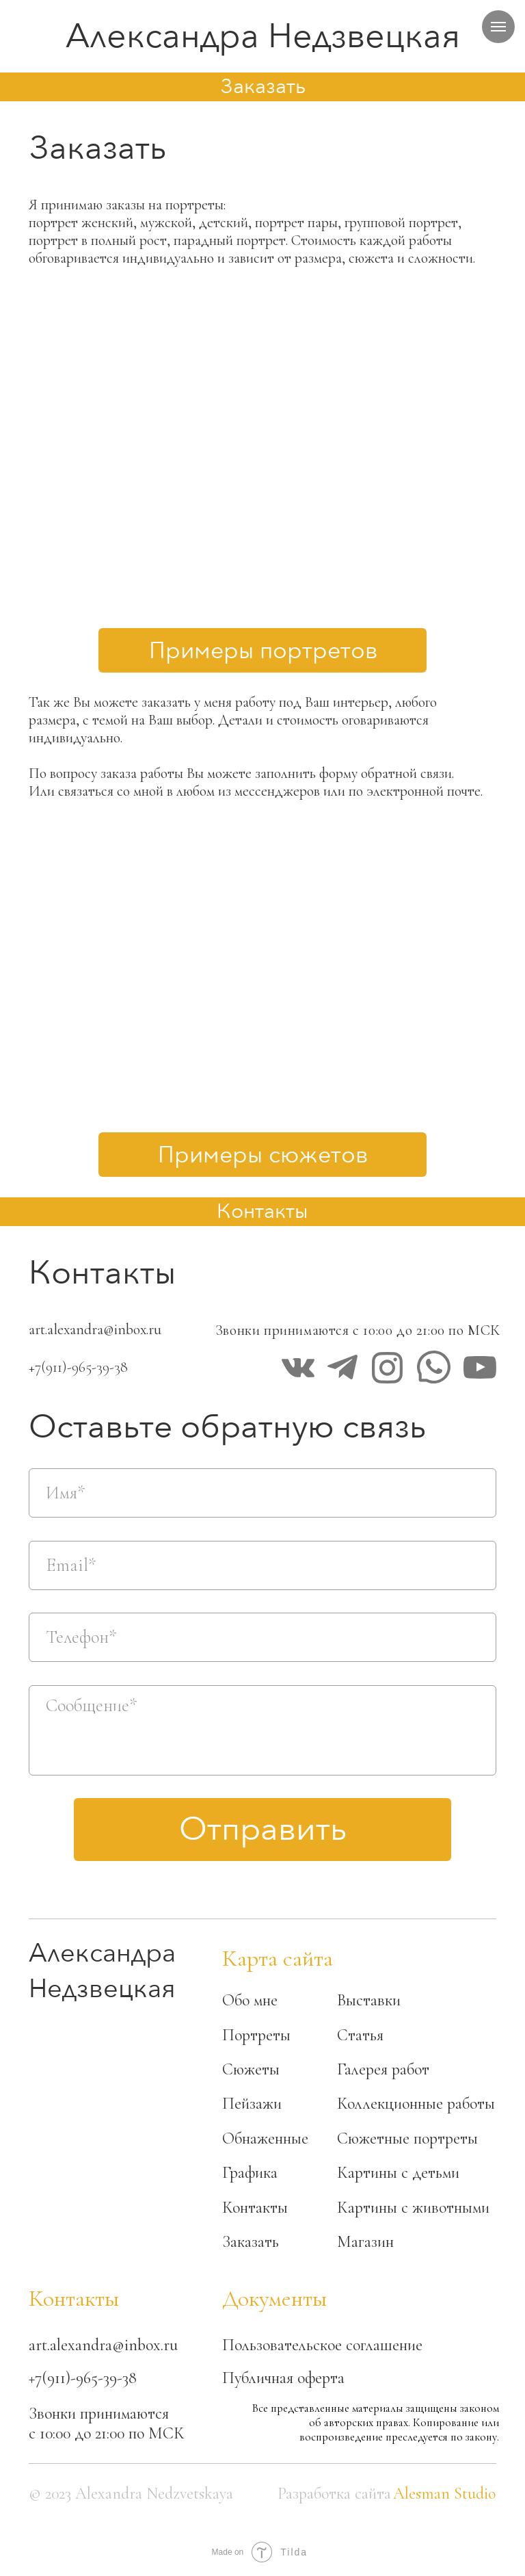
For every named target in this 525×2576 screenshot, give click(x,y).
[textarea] (262, 1730)
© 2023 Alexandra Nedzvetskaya (131, 2493)
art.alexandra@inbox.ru (95, 1329)
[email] (262, 1565)
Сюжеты (251, 2069)
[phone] (262, 1637)
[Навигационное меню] (498, 26)
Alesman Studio (444, 2493)
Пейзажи (252, 2103)
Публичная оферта (283, 2378)
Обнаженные (265, 2138)
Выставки (369, 2000)
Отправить (263, 1829)
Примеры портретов (263, 650)
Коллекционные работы (416, 2103)
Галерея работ (383, 2069)
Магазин (365, 2242)
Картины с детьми (398, 2173)
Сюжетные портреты (407, 2138)
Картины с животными (413, 2207)
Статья (360, 2035)
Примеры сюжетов (263, 1155)
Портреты (256, 2035)
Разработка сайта (334, 2493)
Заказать (250, 2242)
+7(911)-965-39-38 (78, 1367)
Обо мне (250, 2000)
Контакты (255, 2207)
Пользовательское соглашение (322, 2345)
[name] (262, 1493)
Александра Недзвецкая (263, 36)
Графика (250, 2173)
